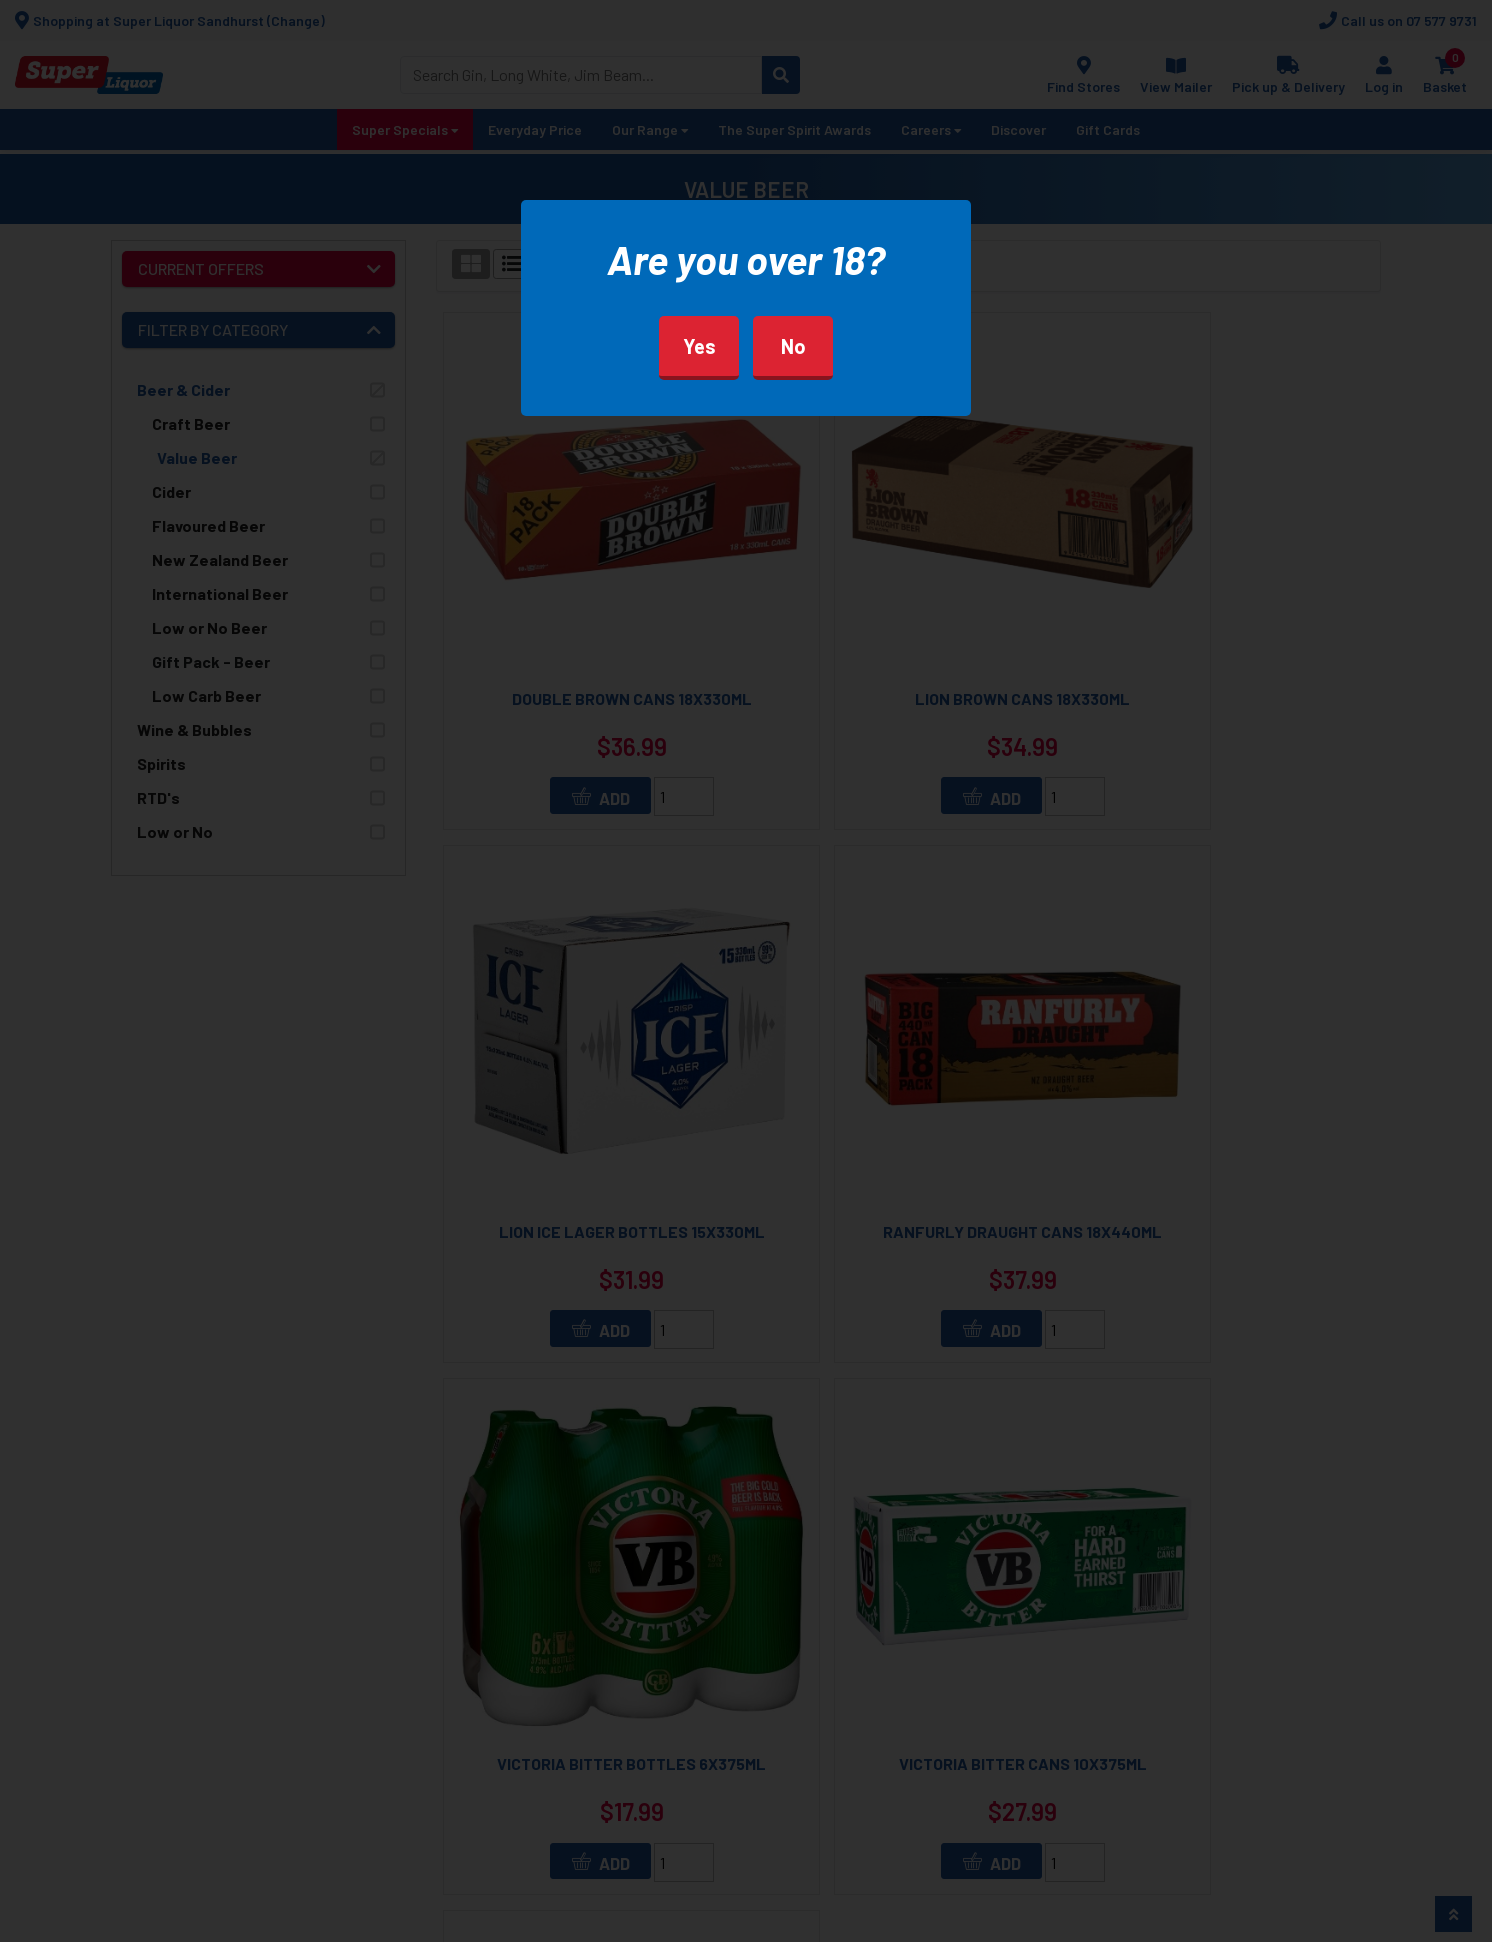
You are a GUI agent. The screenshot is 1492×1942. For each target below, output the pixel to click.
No (793, 346)
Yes (699, 346)
